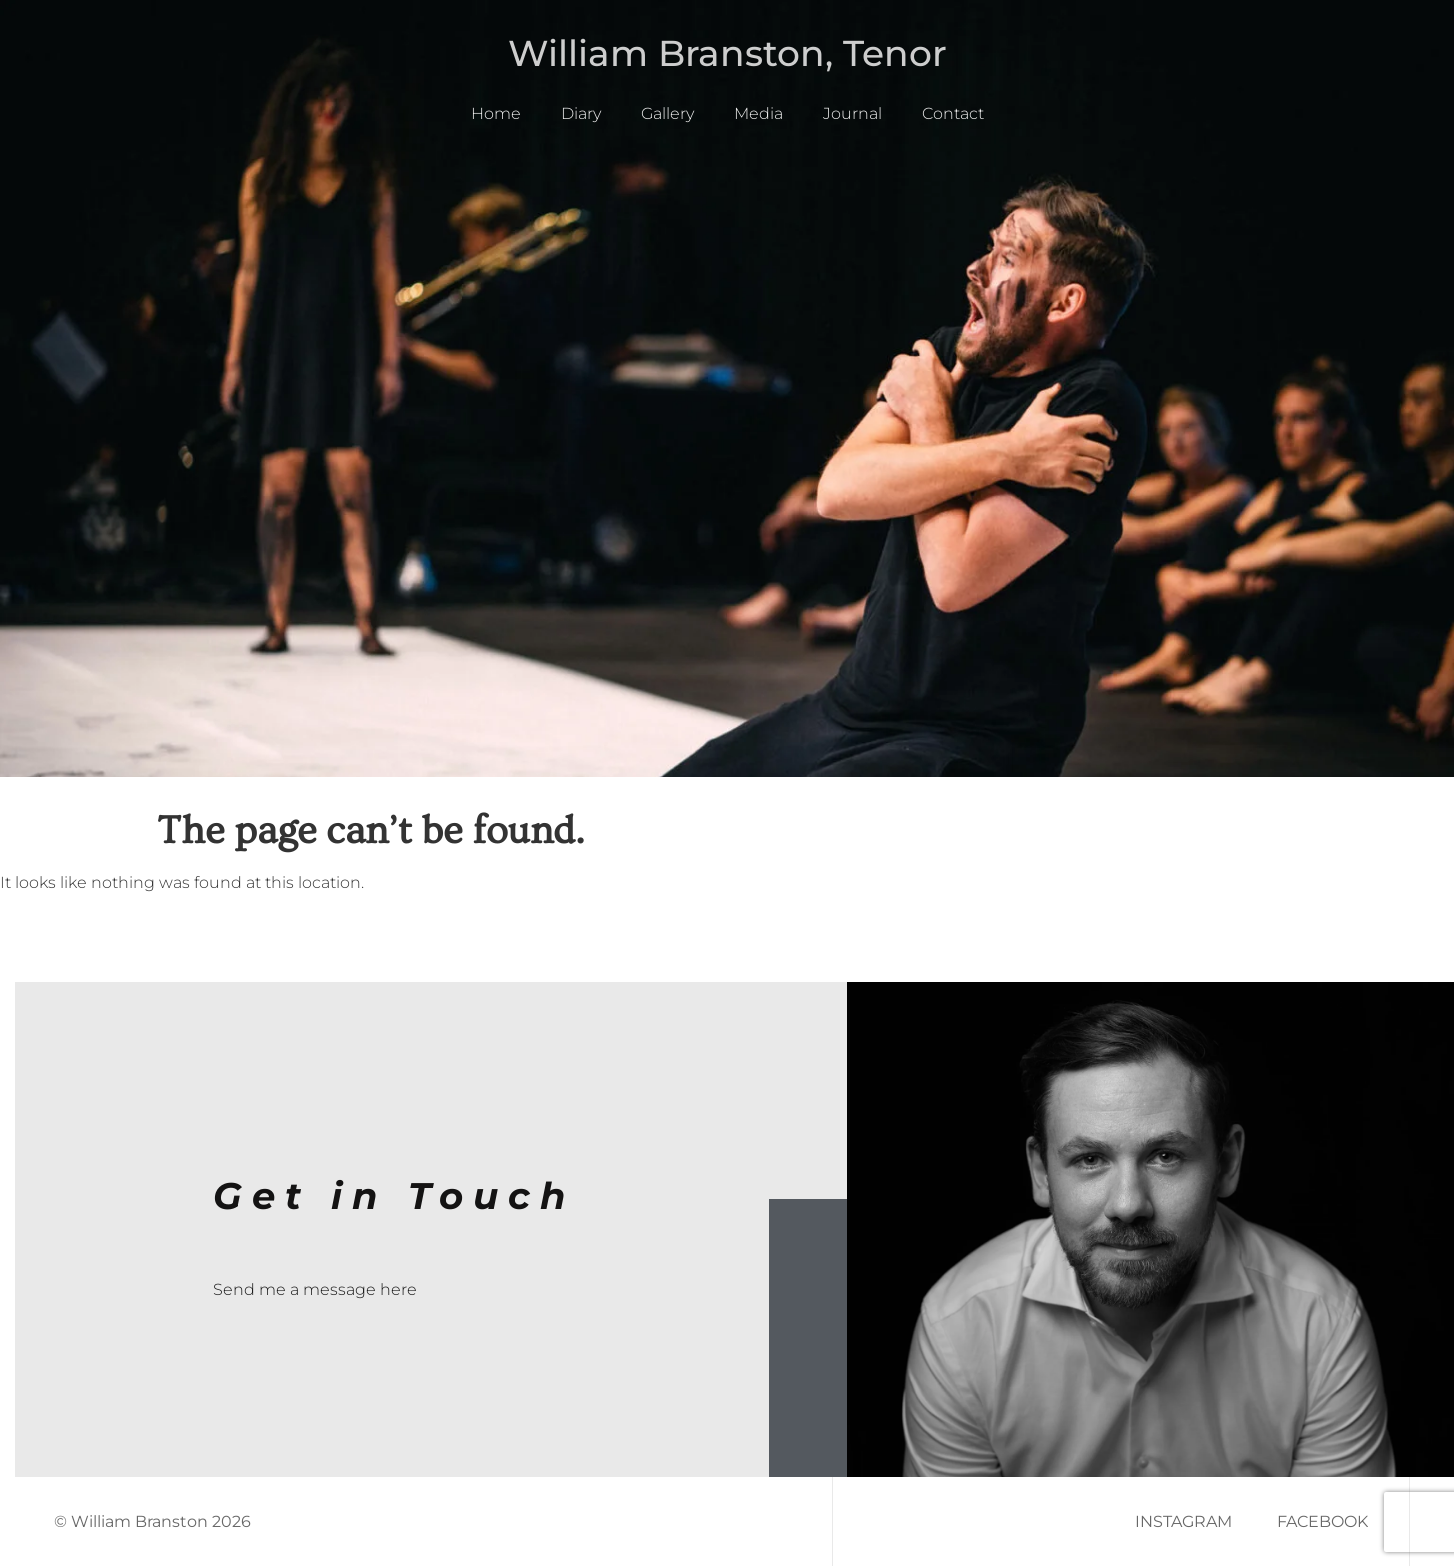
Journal (852, 113)
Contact (953, 113)
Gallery (667, 113)
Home (496, 113)
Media (758, 113)
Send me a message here (315, 1289)
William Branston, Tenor (727, 53)
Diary (581, 113)
